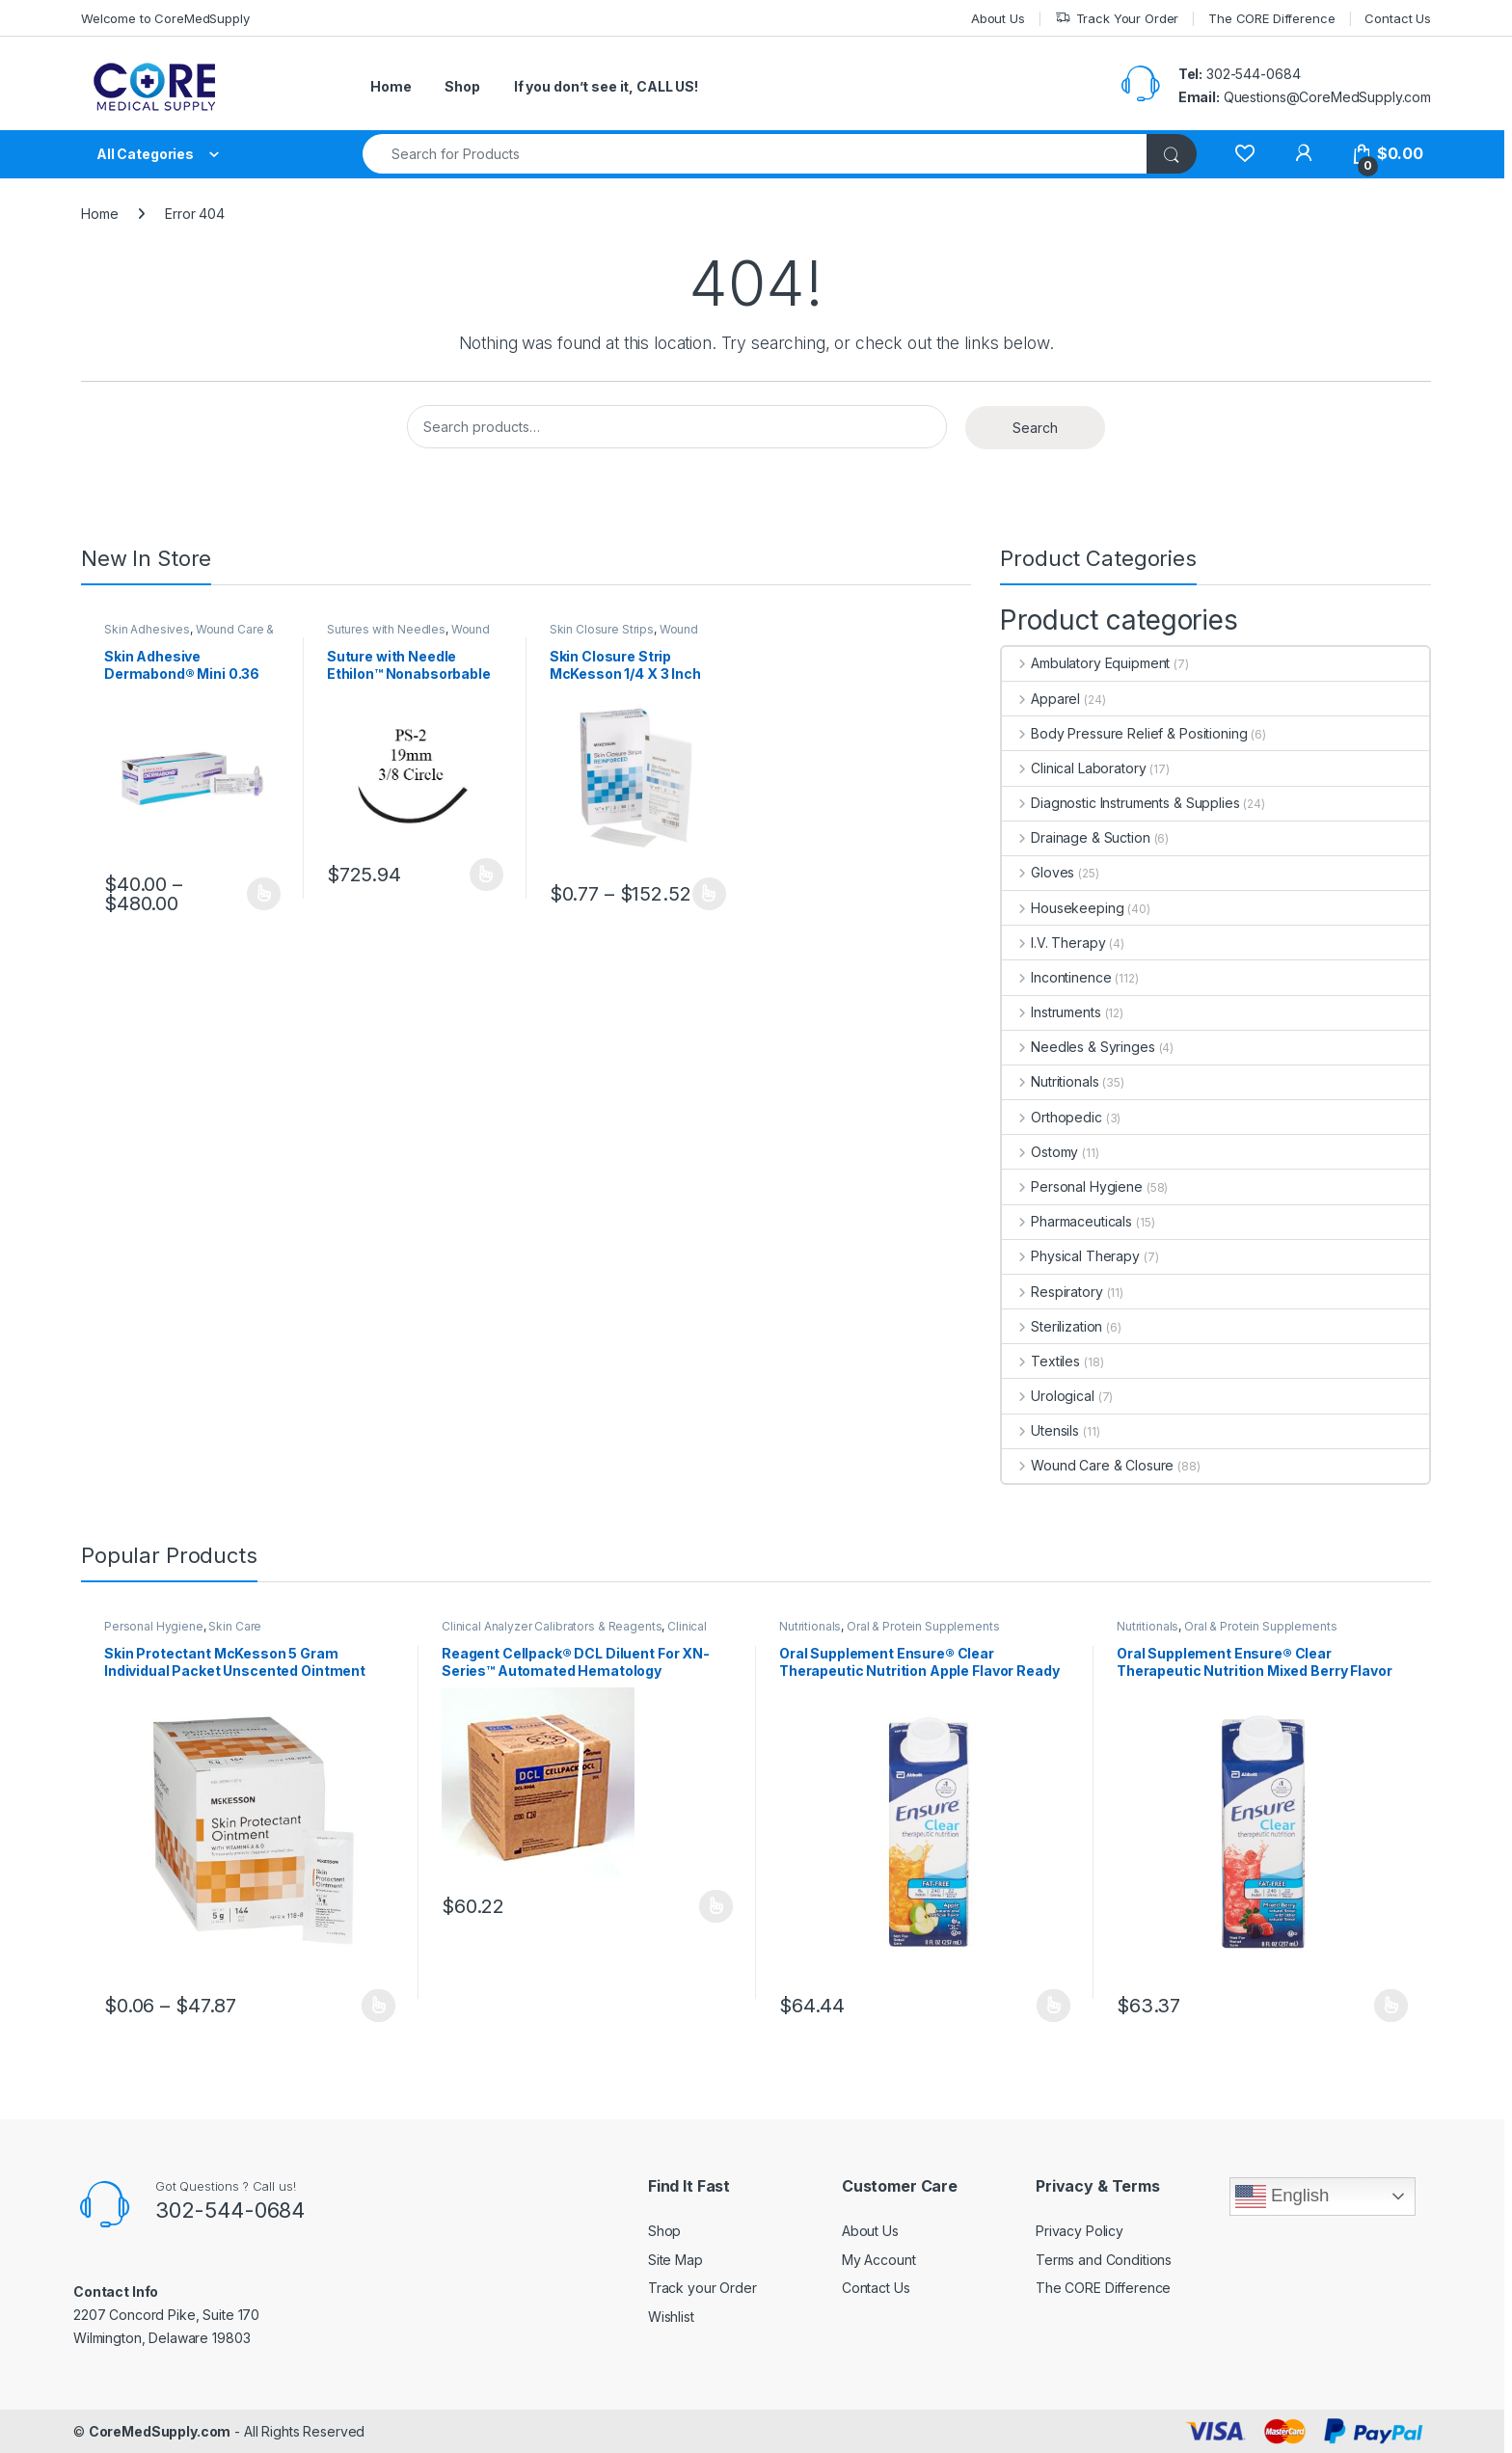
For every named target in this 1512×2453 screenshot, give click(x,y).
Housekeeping (1062, 908)
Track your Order (702, 2287)
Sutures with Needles (386, 629)
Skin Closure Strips (602, 629)
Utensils (1040, 1430)
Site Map (675, 2259)
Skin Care (234, 1626)
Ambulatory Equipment (1086, 663)
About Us (998, 18)
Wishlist (671, 2316)
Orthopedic (1051, 1117)
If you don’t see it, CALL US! (606, 86)
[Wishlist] (1244, 154)
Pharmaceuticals (1067, 1221)
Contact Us (1397, 18)
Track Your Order (1117, 19)
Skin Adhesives (147, 629)
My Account (879, 2259)
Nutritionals (1050, 1081)
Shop (462, 86)
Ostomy (1040, 1152)
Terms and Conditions (1104, 2259)
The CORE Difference (1271, 18)
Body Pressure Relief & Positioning (1124, 733)
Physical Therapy (1071, 1256)
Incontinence (1056, 977)
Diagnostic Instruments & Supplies (1120, 803)
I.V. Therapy (1053, 942)
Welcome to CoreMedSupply (165, 18)
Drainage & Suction (1075, 837)
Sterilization (1052, 1326)
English (1282, 2196)
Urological (1048, 1396)
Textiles (1041, 1361)
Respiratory (1052, 1291)
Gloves (1038, 872)
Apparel (1041, 698)
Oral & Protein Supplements (923, 1626)
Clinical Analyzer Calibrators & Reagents (552, 1626)
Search (1035, 427)
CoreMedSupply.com (160, 2431)
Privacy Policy (1079, 2231)
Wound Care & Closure (408, 635)
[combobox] (755, 154)
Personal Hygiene (1072, 1186)
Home (390, 86)
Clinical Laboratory (1074, 768)
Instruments (1051, 1012)
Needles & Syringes (1078, 1046)
